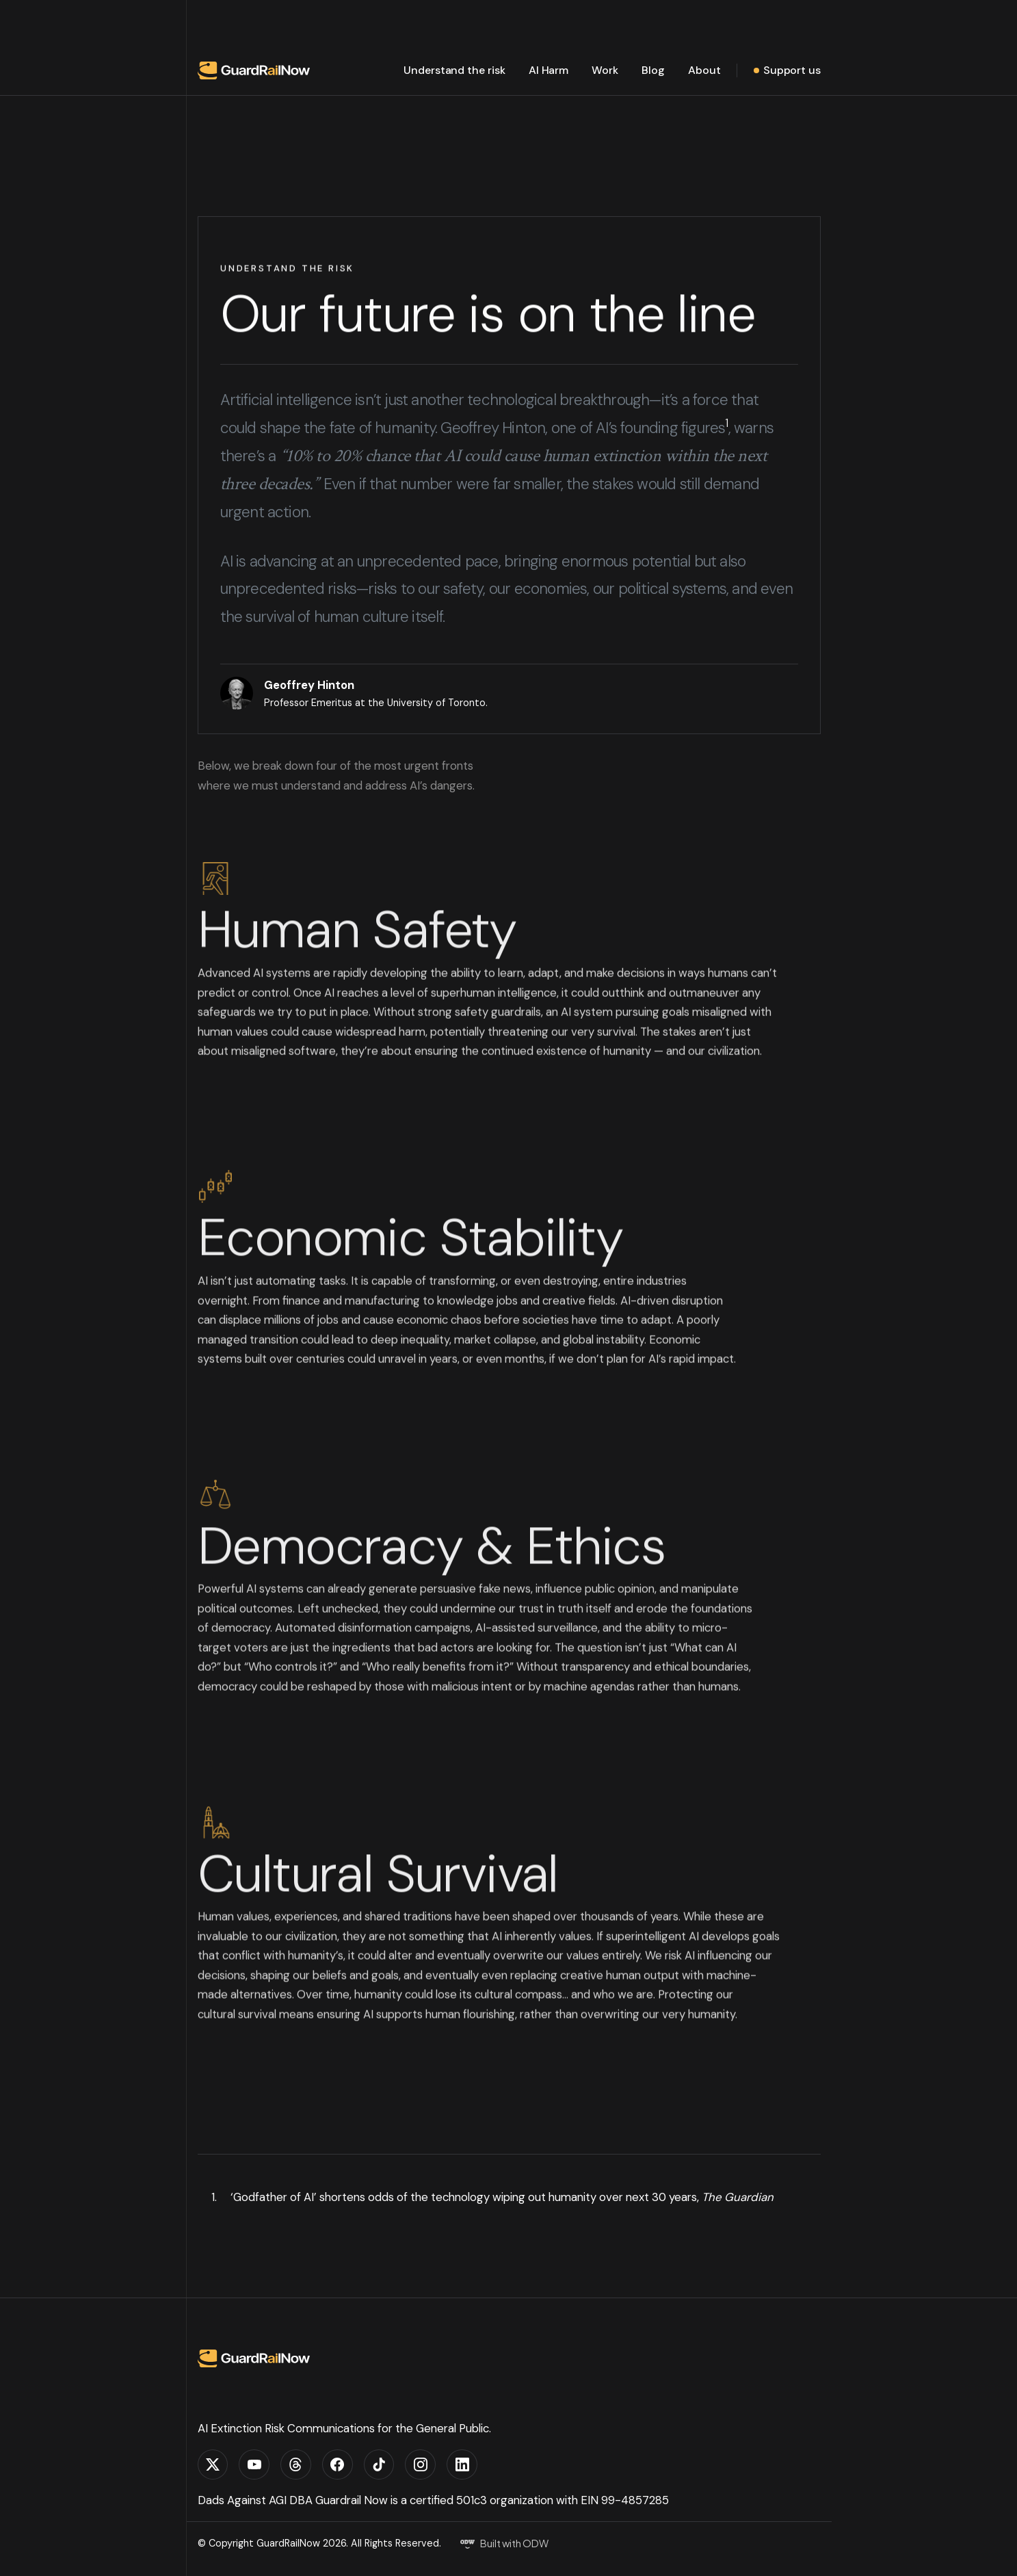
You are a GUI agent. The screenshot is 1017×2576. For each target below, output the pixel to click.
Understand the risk (454, 70)
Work (605, 70)
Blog (653, 70)
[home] (254, 70)
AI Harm (548, 70)
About (704, 70)
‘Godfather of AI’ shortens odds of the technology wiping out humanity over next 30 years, (502, 2196)
